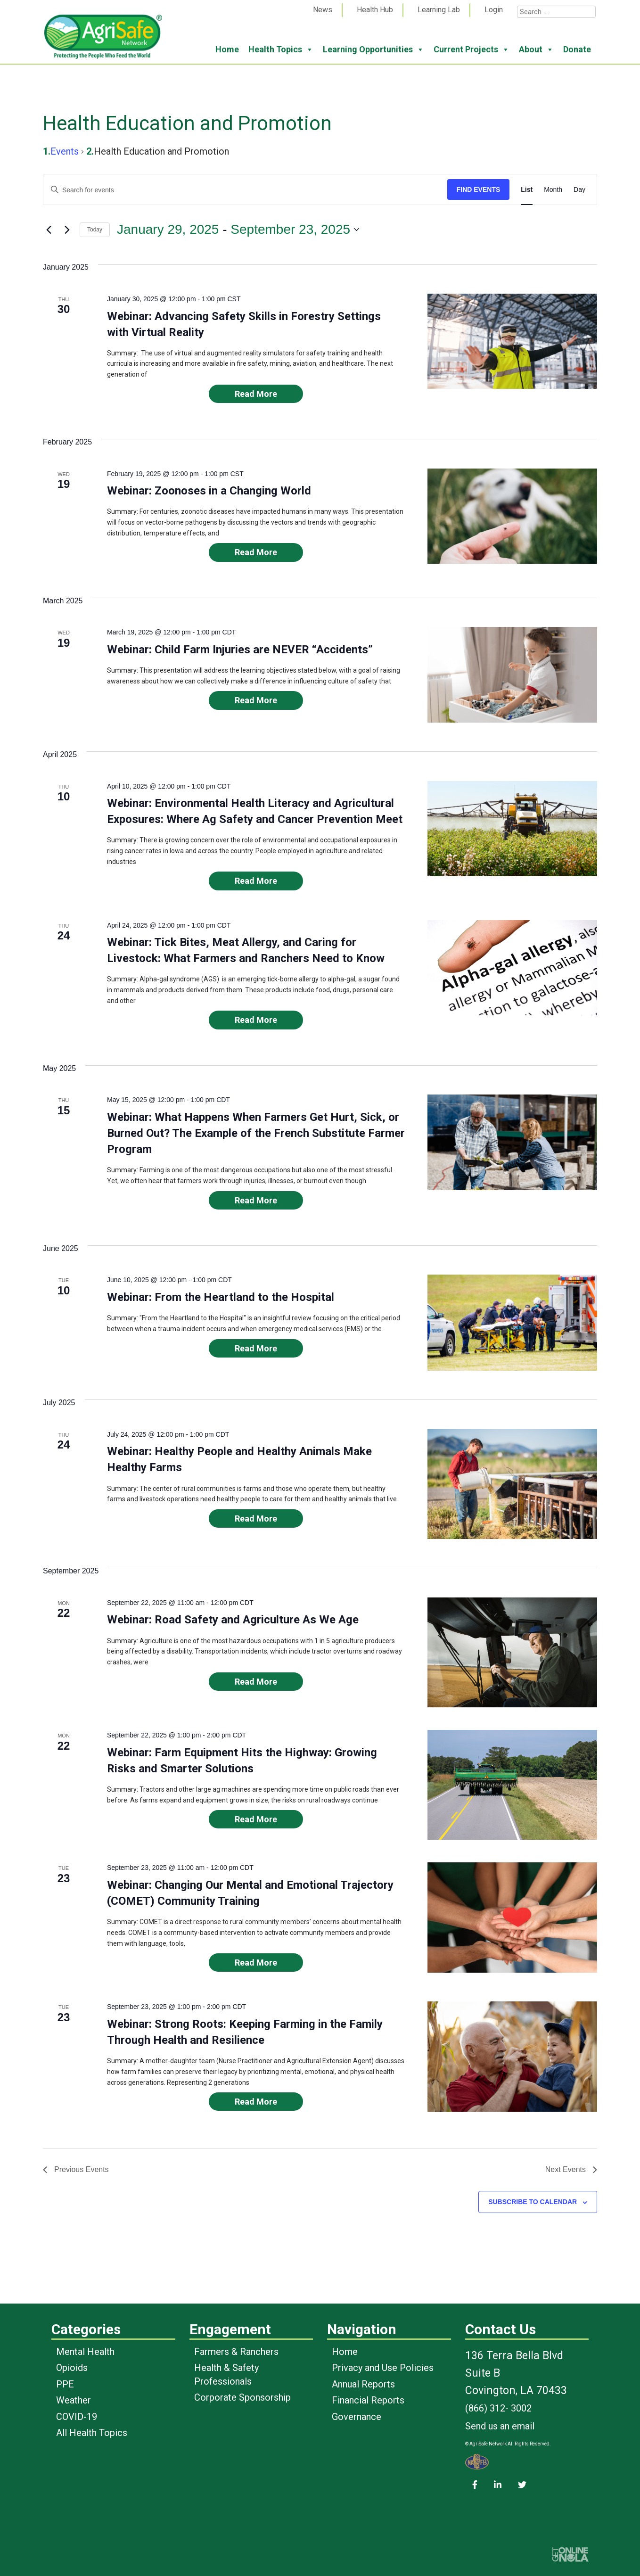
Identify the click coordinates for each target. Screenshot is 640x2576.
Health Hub (375, 9)
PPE (65, 2384)
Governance (356, 2416)
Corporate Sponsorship (242, 2397)
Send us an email (499, 2426)
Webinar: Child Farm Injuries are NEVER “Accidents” (240, 649)
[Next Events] (67, 229)
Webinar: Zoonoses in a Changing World (209, 490)
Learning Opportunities (373, 49)
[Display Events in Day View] (579, 189)
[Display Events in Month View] (553, 189)
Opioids (72, 2367)
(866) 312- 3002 (498, 2408)
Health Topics (280, 49)
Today (94, 229)
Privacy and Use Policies (383, 2367)
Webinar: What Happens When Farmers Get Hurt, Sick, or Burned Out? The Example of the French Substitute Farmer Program (256, 1133)
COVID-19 (76, 2416)
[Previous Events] (48, 229)
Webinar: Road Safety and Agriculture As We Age (233, 1619)
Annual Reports (363, 2384)
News (322, 9)
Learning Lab (439, 9)
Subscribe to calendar (532, 2202)
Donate (577, 49)
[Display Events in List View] (527, 189)
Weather (73, 2400)
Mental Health (85, 2351)
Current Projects (471, 49)
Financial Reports (368, 2400)
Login (493, 9)
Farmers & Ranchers (236, 2351)
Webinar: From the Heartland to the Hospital (220, 1297)
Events (64, 151)
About (536, 49)
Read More (256, 394)
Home (227, 49)
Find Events (479, 189)
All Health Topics (91, 2432)
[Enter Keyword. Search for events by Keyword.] (245, 190)
